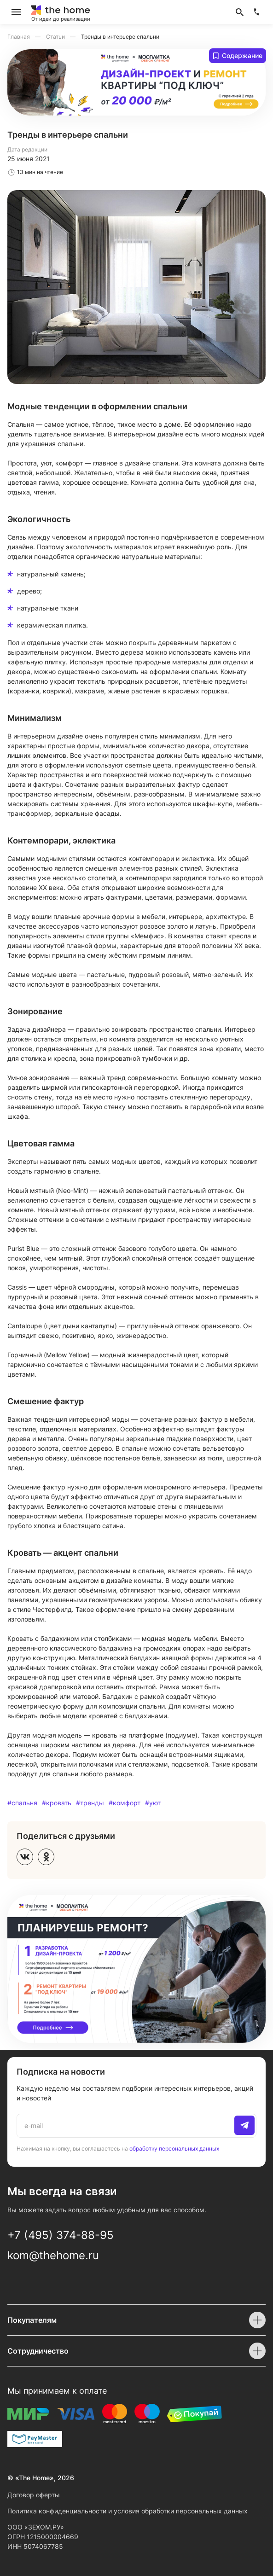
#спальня (22, 1803)
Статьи (56, 36)
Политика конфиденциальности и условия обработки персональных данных (127, 2511)
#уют (153, 1803)
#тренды (90, 1803)
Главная (19, 36)
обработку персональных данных (174, 2148)
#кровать (56, 1803)
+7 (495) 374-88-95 (60, 2235)
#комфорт (124, 1803)
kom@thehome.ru (53, 2255)
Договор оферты (33, 2495)
